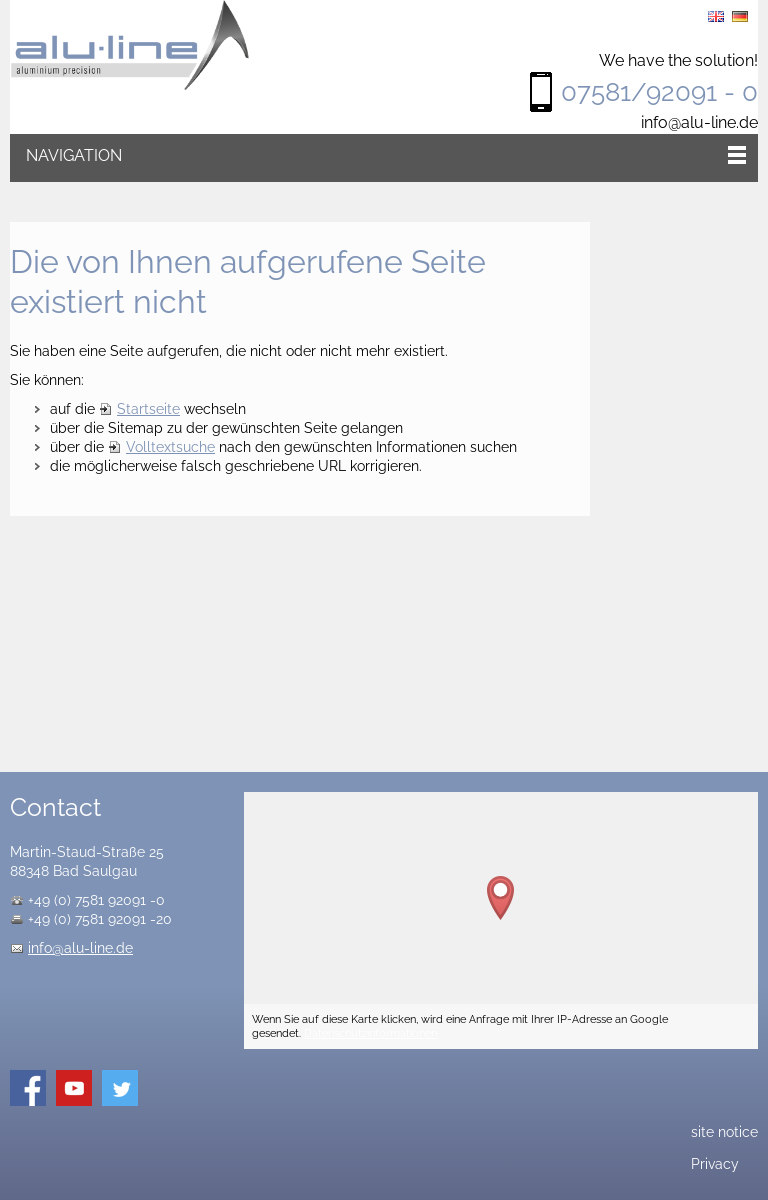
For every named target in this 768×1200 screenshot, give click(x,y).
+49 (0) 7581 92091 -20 (100, 919)
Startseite (148, 409)
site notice (724, 1132)
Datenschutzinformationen (370, 1033)
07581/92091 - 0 (659, 92)
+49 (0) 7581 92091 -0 (96, 900)
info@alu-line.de (699, 122)
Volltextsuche (170, 447)
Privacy (715, 1164)
